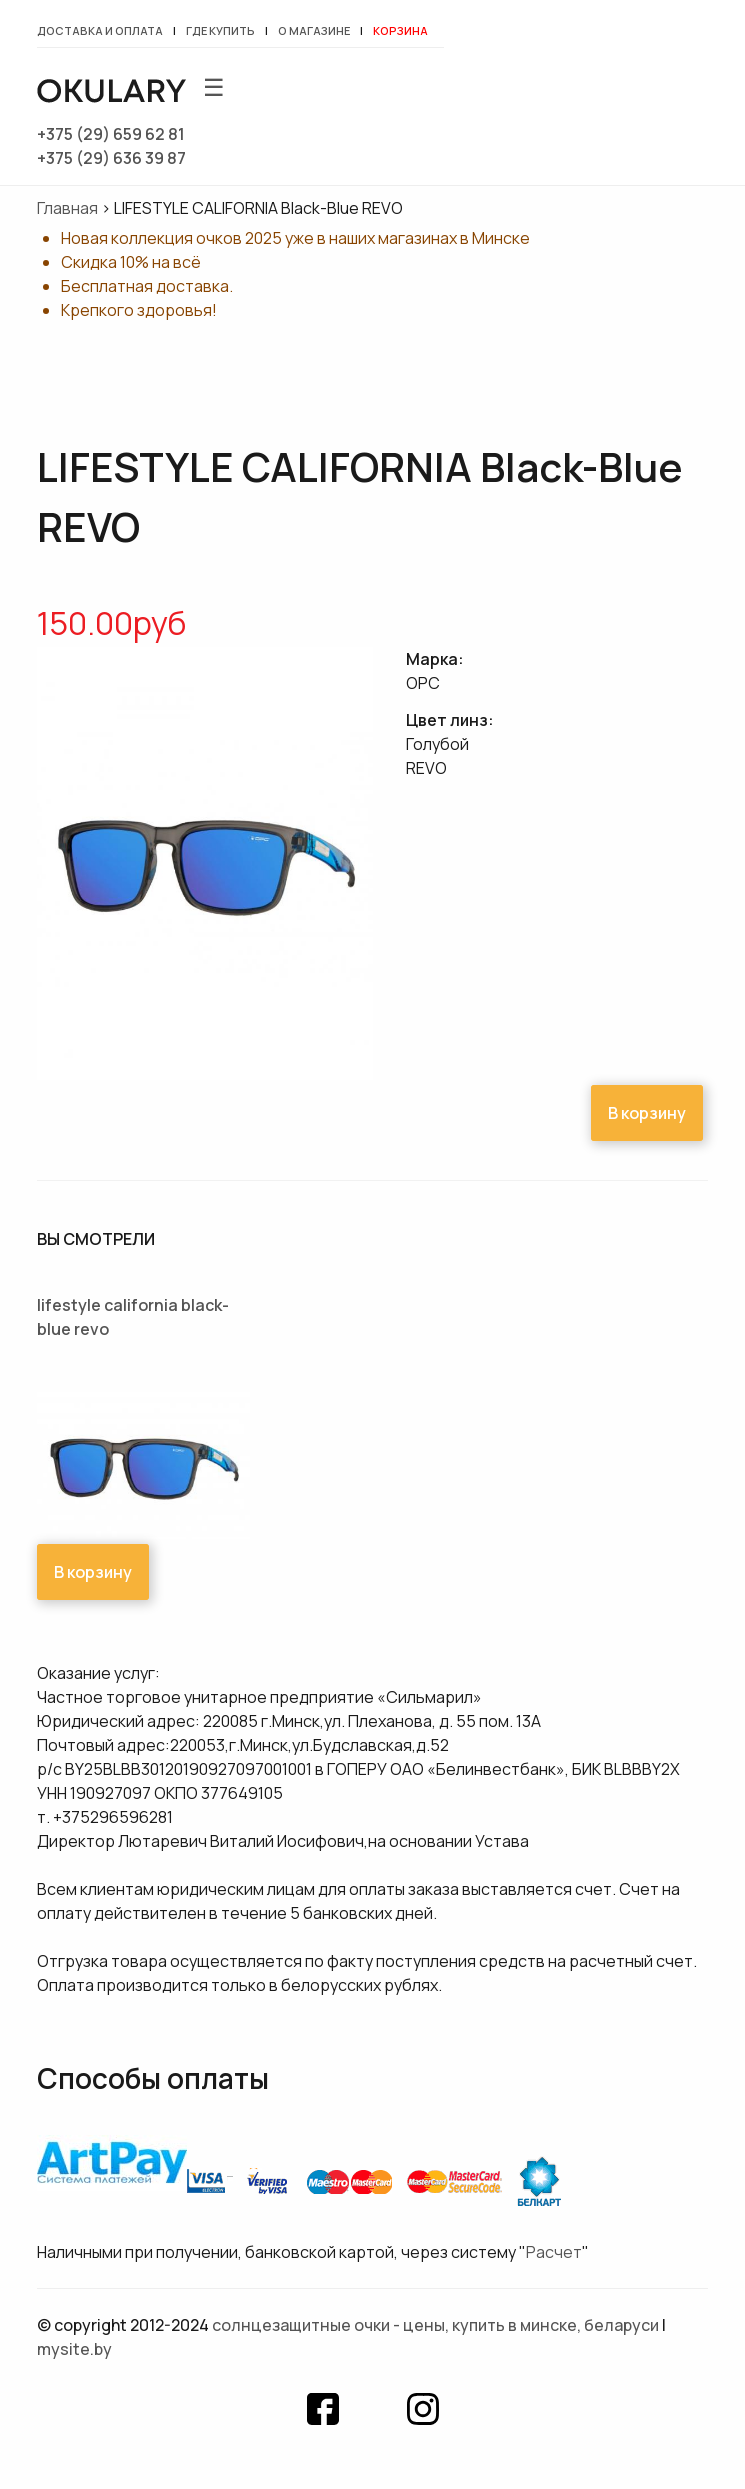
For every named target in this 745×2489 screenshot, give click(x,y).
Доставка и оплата (100, 30)
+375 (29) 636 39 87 (111, 158)
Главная (67, 208)
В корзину (647, 1113)
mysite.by (74, 2349)
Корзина (400, 30)
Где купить (220, 30)
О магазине (314, 30)
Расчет (554, 2252)
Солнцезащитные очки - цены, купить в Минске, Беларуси (435, 2325)
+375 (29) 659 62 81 (111, 134)
